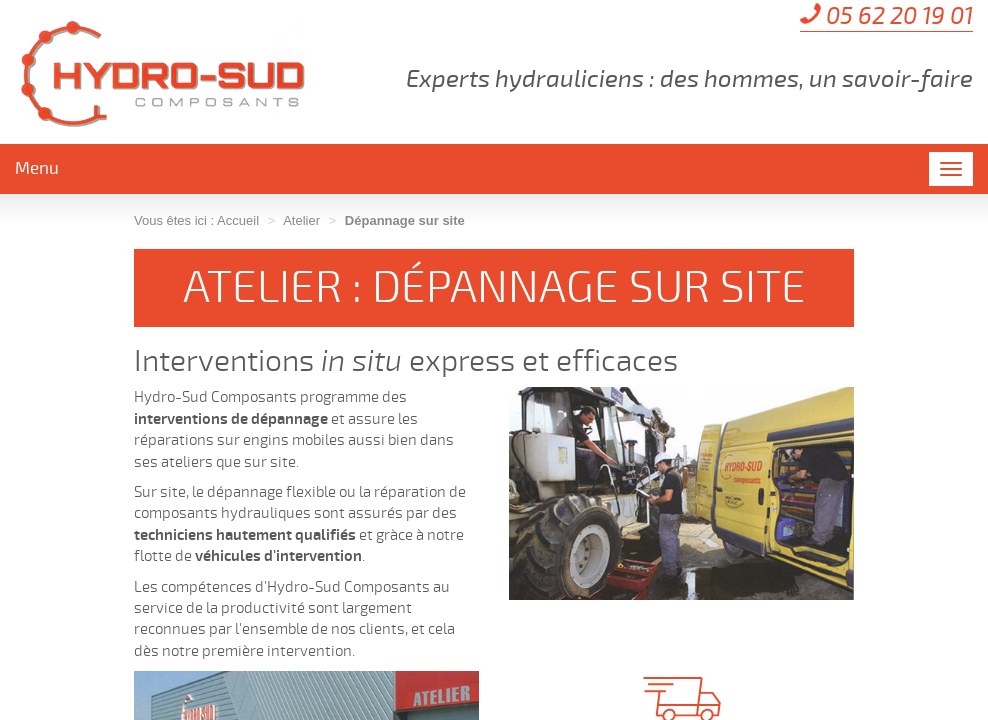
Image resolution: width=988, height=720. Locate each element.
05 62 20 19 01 (899, 16)
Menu (37, 168)
